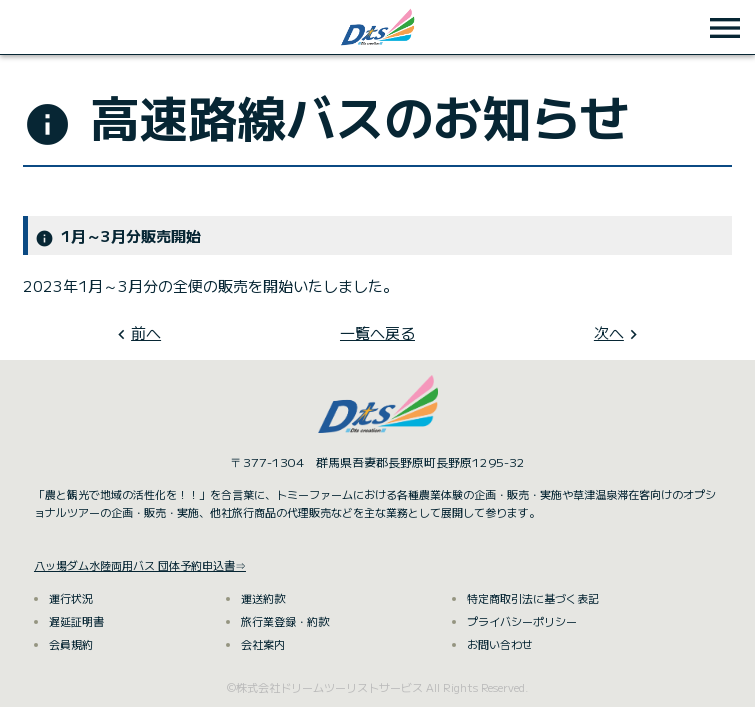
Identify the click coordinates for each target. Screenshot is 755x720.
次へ (609, 332)
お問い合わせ (500, 644)
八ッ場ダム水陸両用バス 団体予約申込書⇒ (140, 565)
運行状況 (71, 598)
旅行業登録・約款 (285, 621)
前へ (146, 332)
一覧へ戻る (377, 332)
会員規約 (71, 644)
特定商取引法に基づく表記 (533, 598)
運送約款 (263, 598)
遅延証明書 (76, 621)
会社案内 (263, 644)
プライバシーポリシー (522, 621)
